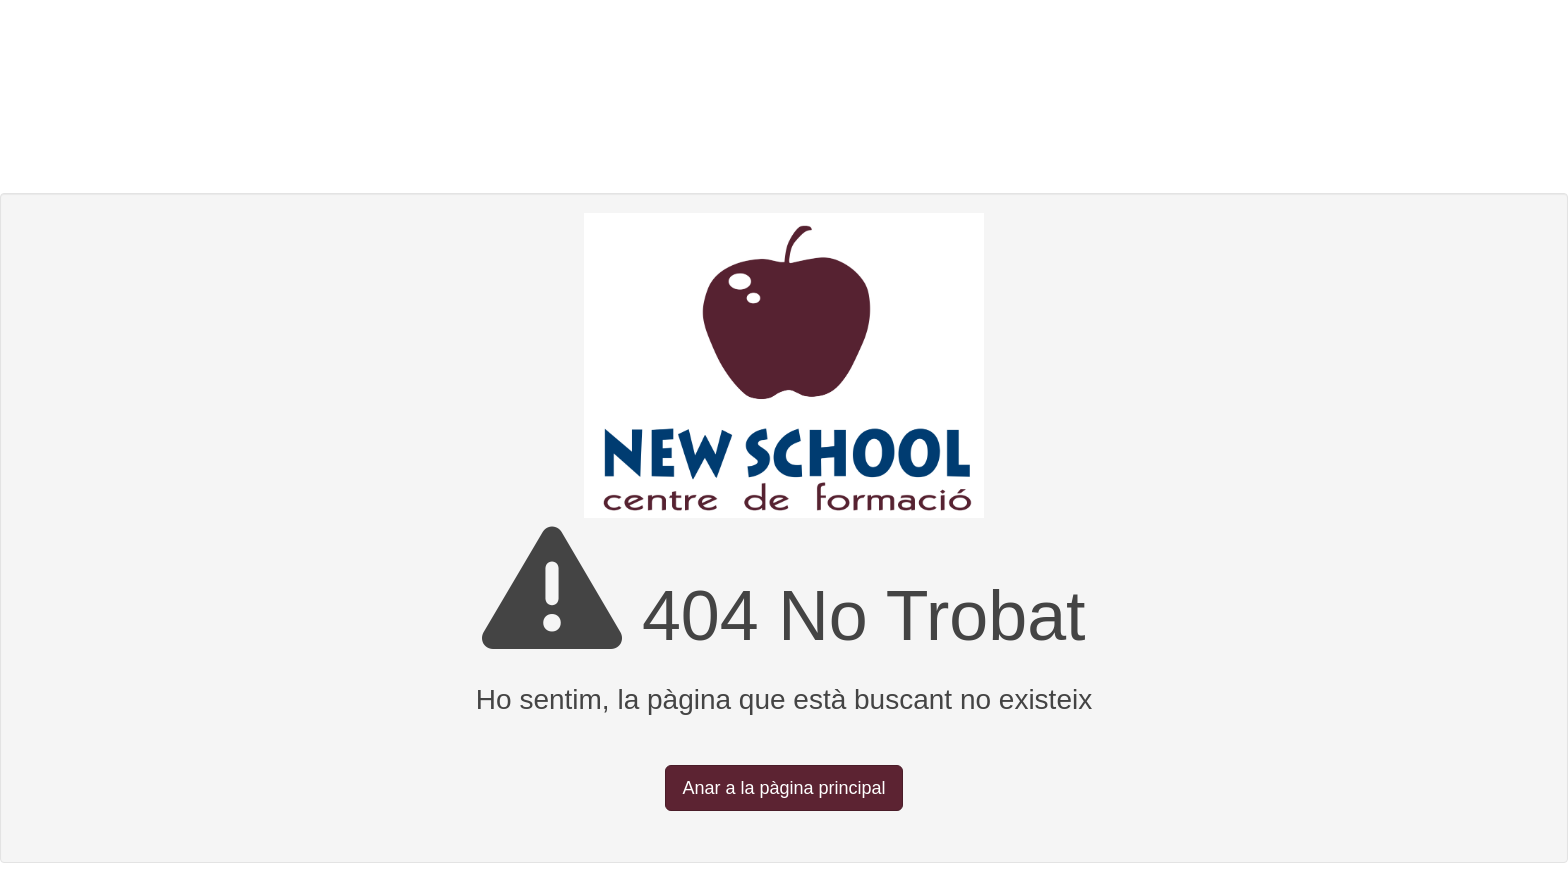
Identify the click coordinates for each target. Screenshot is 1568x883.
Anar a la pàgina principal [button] (783, 788)
